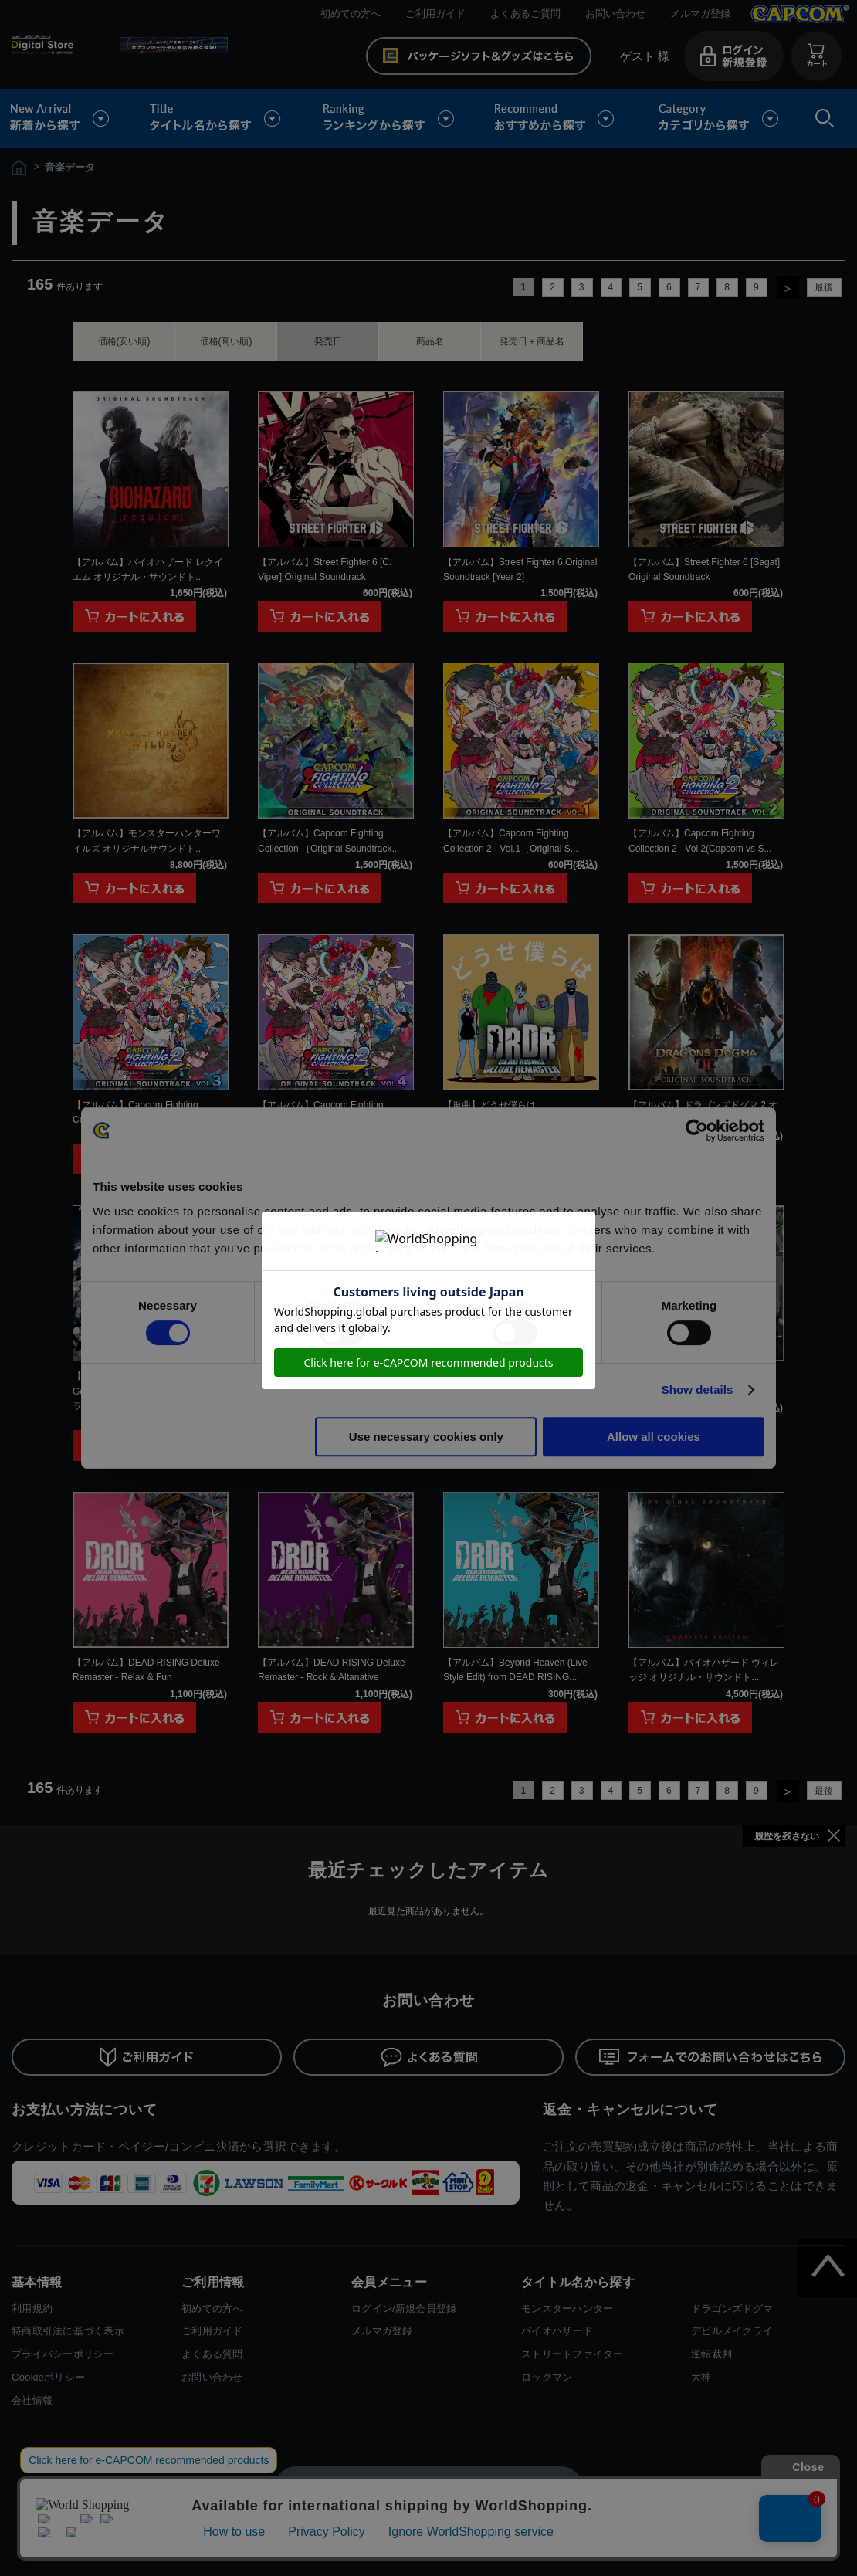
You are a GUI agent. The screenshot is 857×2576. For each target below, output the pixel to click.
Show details (697, 1389)
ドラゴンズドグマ (732, 2308)
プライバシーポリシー (63, 2354)
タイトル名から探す (216, 118)
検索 (821, 118)
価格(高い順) (226, 341)
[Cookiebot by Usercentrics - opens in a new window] (696, 1130)
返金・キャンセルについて (630, 2109)
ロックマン (546, 2377)
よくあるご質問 (525, 13)
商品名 (430, 341)
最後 (824, 287)
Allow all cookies (653, 1436)
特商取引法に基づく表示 (68, 2331)
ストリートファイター (572, 2354)
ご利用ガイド (435, 13)
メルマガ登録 (700, 13)
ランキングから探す (389, 118)
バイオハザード (557, 2331)
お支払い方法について (85, 2109)
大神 (701, 2377)
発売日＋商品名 (532, 341)
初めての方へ (350, 13)
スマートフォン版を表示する (428, 2487)
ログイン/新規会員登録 (403, 2308)
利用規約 (32, 2308)
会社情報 (32, 2400)
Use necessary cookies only (426, 1436)
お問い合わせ (615, 13)
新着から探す (70, 118)
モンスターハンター (567, 2308)
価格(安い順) (124, 341)
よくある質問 (212, 2354)
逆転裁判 (711, 2354)
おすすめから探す (556, 118)
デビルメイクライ (732, 2331)
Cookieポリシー (48, 2377)
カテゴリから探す (718, 118)
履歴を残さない (786, 1836)
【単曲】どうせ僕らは (489, 1105)
